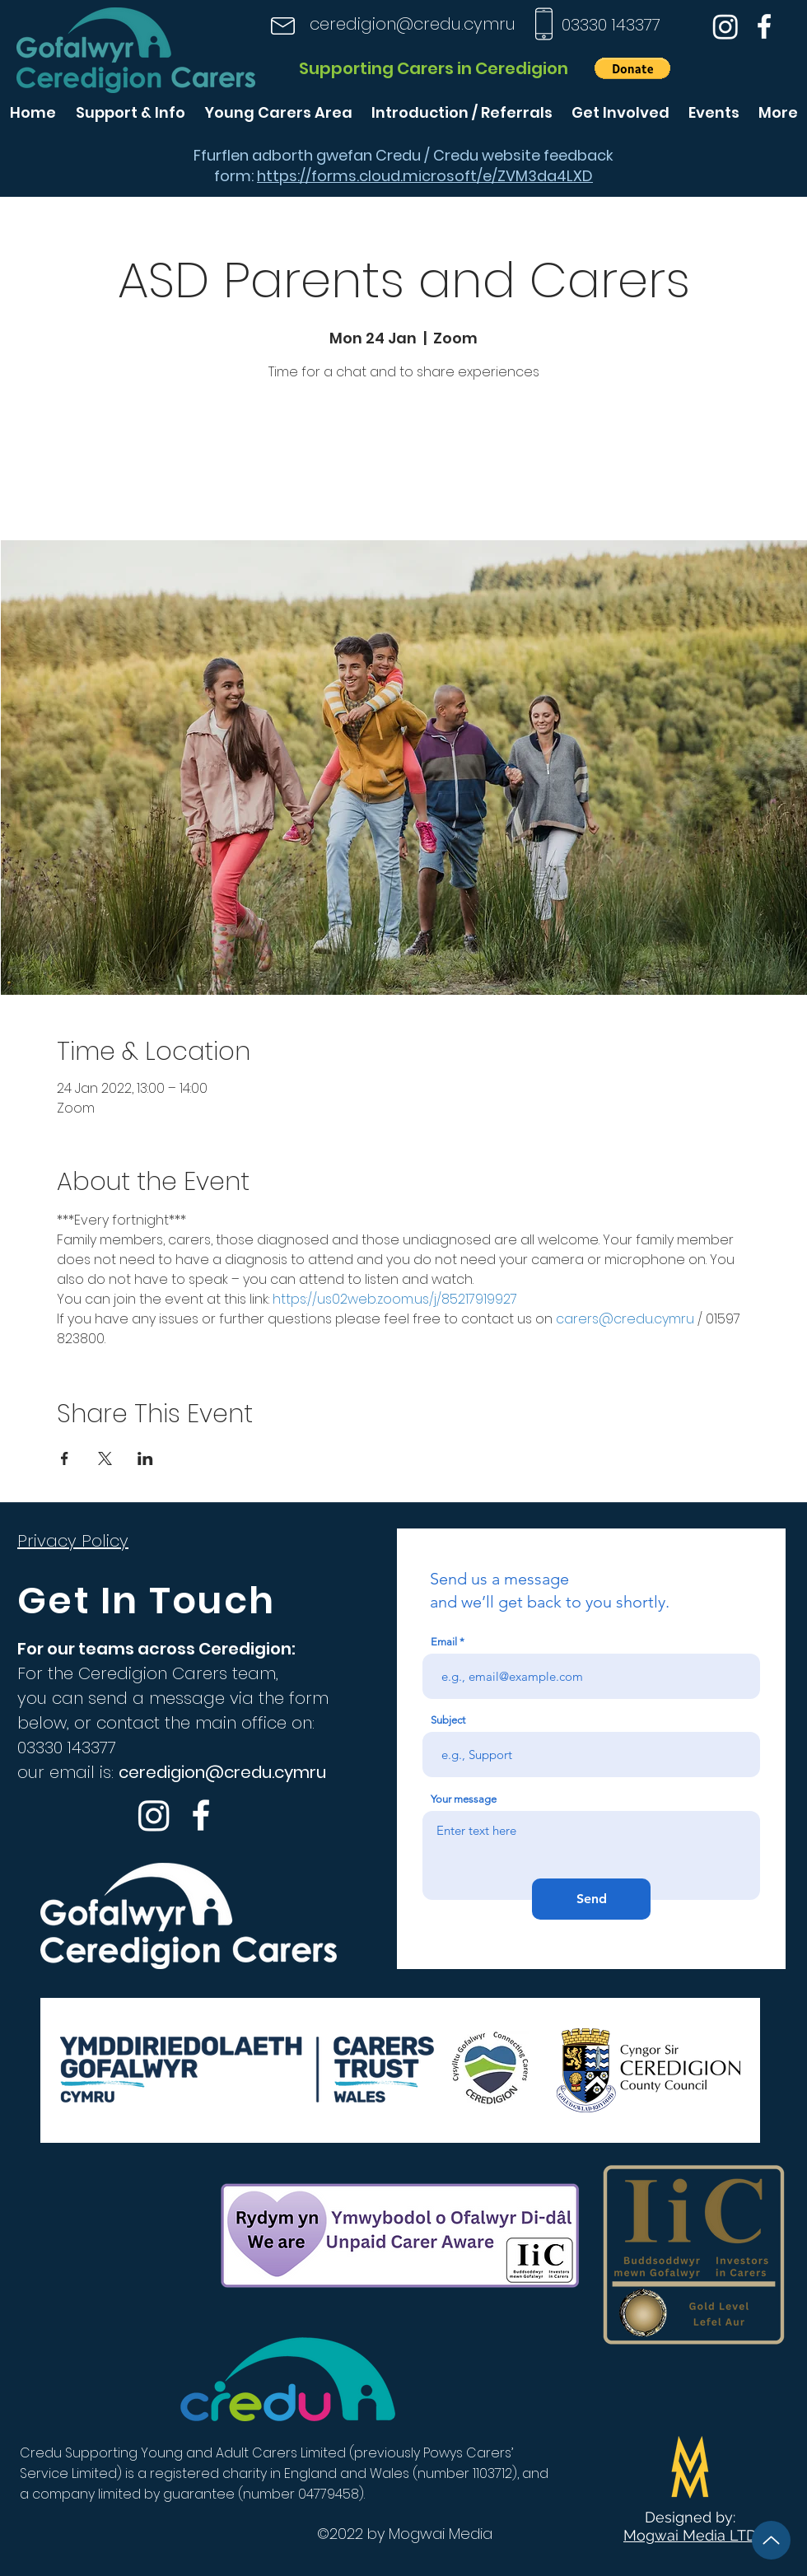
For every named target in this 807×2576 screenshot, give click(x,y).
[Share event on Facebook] (64, 1458)
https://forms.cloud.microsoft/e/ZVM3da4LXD (425, 176)
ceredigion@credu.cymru (412, 23)
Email (444, 1641)
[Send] (591, 1899)
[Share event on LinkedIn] (145, 1458)
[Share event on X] (105, 1458)
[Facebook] (764, 26)
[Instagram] (725, 26)
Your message (464, 1799)
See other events (403, 463)
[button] (632, 68)
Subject (448, 1720)
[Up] (771, 2540)
